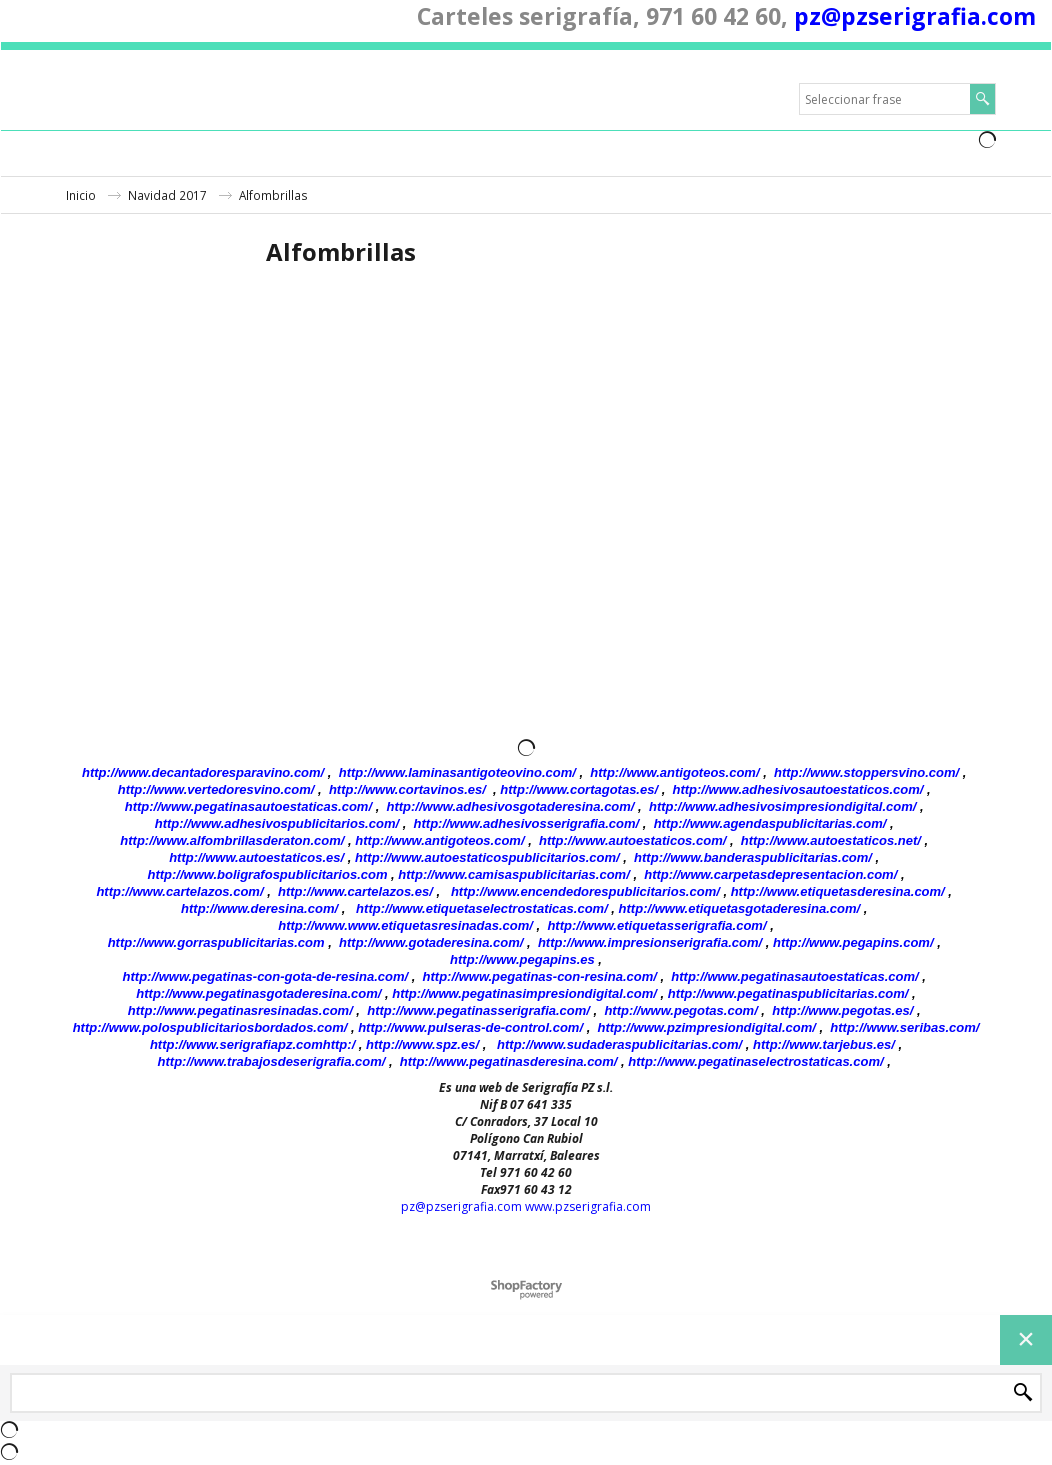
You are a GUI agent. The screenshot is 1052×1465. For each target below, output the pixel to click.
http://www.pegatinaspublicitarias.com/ (788, 993)
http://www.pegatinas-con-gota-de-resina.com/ (266, 976)
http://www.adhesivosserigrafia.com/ (527, 823)
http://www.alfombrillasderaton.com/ (232, 840)
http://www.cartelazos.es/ (355, 891)
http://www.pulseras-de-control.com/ (470, 1027)
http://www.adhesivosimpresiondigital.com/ (783, 806)
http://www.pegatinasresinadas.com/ (240, 1010)
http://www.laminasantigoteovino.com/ (457, 772)
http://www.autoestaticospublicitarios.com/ (487, 857)
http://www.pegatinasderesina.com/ (509, 1061)
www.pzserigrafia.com (588, 1206)
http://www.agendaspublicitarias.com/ (770, 823)
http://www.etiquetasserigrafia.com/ (656, 925)
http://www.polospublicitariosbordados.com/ (210, 1027)
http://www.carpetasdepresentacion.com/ (770, 874)
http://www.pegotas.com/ (680, 1010)
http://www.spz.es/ (422, 1044)
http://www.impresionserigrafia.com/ (650, 942)
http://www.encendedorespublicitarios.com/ (585, 891)
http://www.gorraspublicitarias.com (216, 942)
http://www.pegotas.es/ (842, 1010)
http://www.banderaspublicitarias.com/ (753, 857)
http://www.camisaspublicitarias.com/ (513, 874)
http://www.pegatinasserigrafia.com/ (478, 1010)
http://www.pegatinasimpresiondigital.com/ (524, 993)
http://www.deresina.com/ (259, 908)
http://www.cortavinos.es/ (407, 789)
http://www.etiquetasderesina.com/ (838, 891)
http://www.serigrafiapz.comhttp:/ (252, 1044)
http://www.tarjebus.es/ (824, 1044)
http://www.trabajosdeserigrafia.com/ (272, 1061)
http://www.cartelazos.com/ (179, 891)
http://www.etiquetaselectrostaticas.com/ (482, 908)
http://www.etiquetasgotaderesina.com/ (740, 908)
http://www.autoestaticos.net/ (831, 840)
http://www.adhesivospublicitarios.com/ (277, 823)
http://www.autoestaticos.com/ (632, 840)
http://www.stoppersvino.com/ (866, 772)
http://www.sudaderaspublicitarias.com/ (619, 1044)
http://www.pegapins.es (522, 959)
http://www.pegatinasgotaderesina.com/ (258, 993)
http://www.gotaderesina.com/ (431, 942)
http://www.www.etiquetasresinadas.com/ (405, 925)
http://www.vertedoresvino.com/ (216, 789)
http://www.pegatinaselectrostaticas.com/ (755, 1061)
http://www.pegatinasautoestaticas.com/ (248, 806)
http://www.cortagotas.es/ (579, 789)
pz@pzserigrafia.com (915, 16)
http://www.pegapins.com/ (853, 942)
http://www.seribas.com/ (904, 1027)
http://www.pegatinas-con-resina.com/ (540, 976)
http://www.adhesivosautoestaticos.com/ (798, 789)
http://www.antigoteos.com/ (674, 772)
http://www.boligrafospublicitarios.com (267, 874)
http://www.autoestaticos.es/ (256, 857)
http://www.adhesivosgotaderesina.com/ (510, 806)
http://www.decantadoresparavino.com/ (203, 772)
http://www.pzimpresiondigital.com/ (707, 1027)
